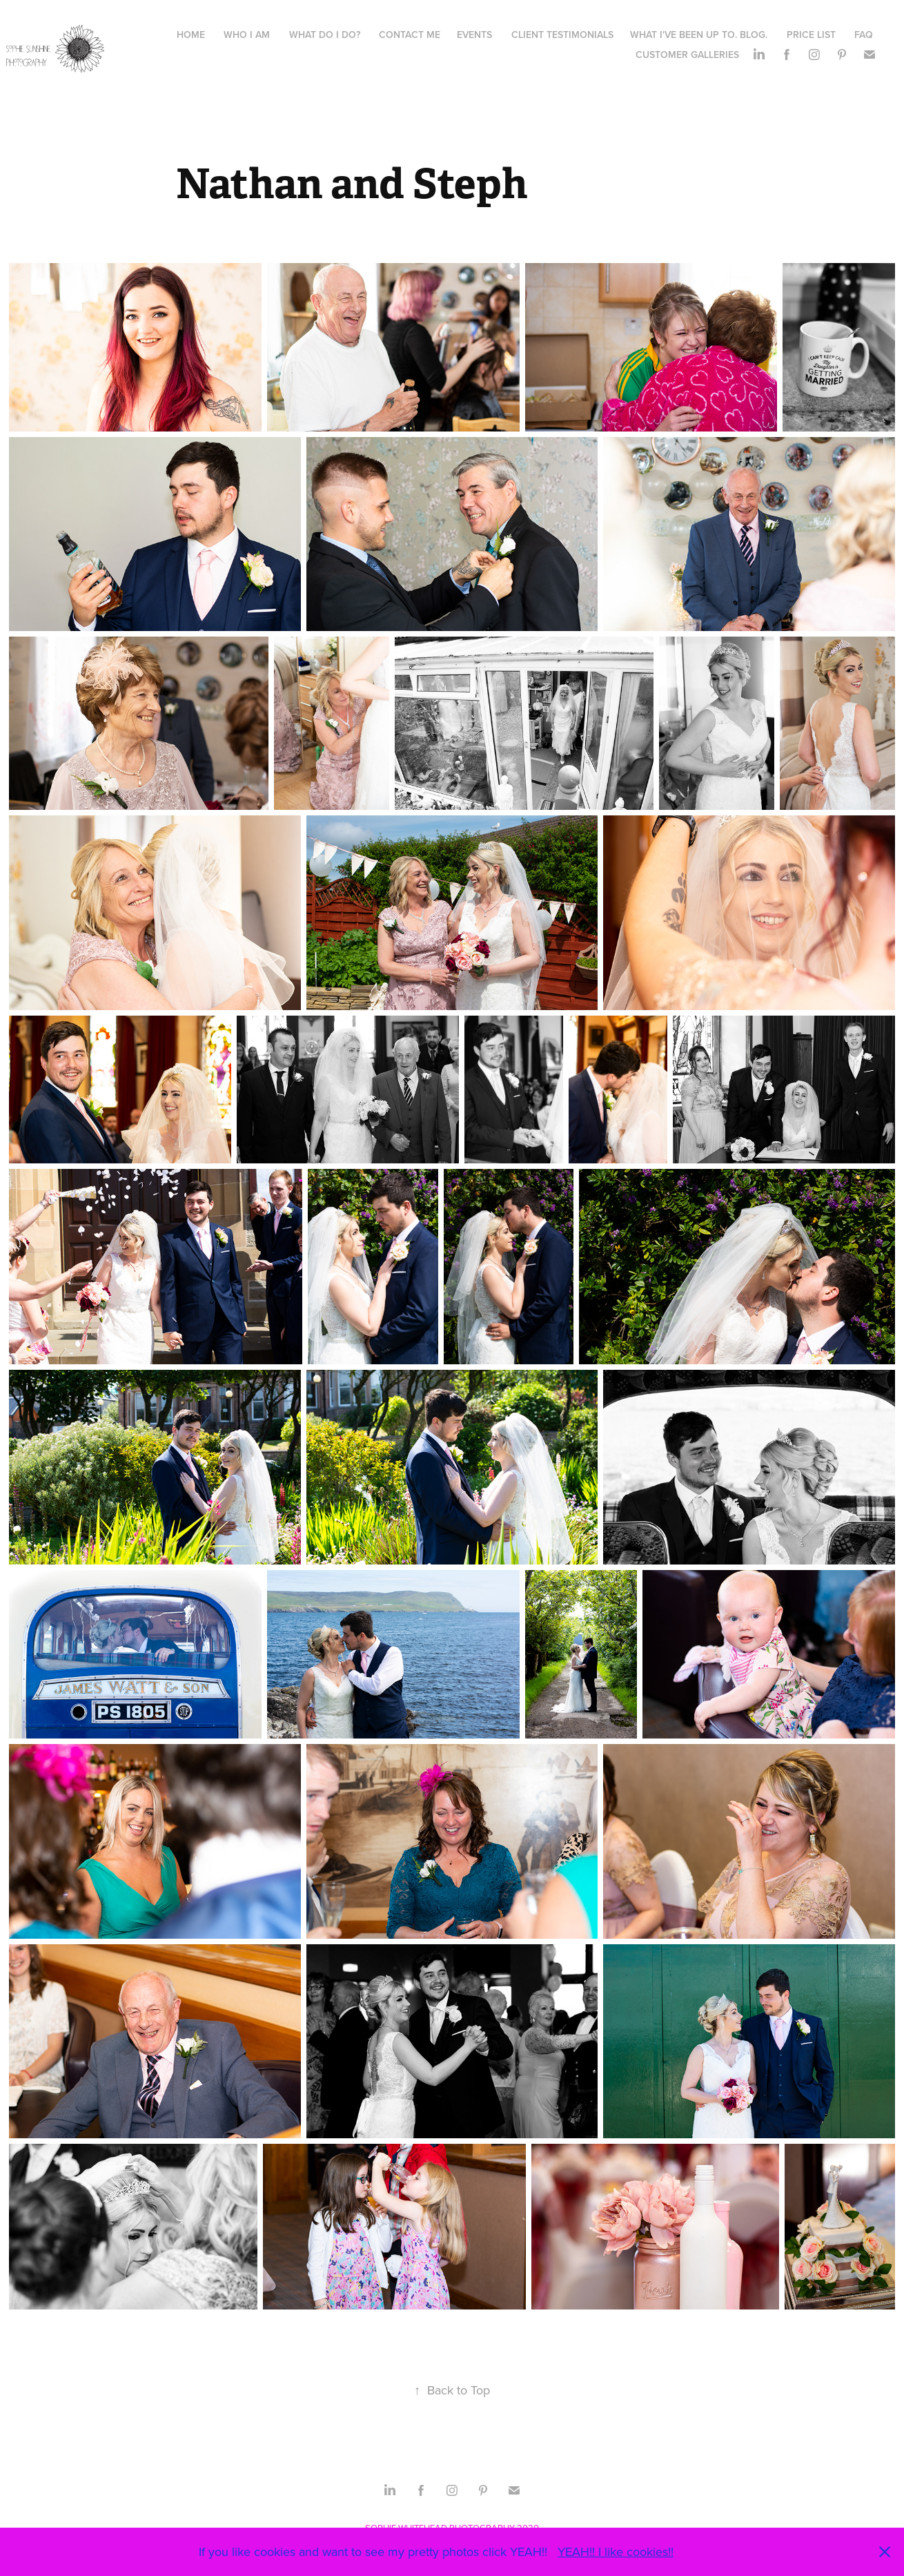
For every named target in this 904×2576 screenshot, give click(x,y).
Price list (811, 34)
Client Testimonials (562, 34)
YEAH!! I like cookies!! (616, 2551)
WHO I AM (247, 34)
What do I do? (324, 34)
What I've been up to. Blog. (698, 34)
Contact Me (409, 34)
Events (474, 34)
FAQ (863, 34)
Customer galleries (687, 54)
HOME (191, 34)
